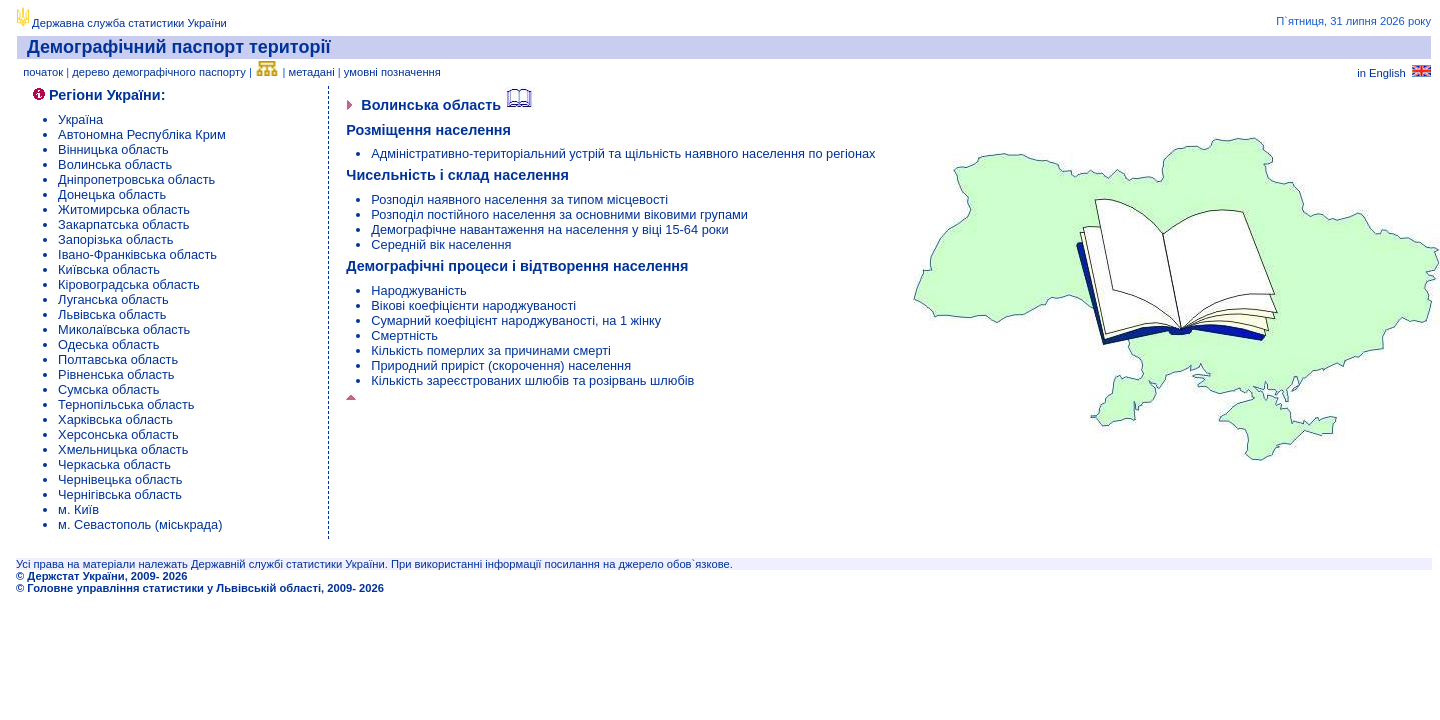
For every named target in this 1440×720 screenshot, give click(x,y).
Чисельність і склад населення (457, 175)
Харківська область (115, 419)
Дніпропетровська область (136, 179)
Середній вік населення (441, 244)
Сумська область (108, 389)
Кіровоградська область (129, 284)
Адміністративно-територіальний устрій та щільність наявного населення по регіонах (623, 153)
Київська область (109, 269)
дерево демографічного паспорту (159, 72)
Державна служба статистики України (129, 23)
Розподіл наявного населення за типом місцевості (519, 199)
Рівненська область (116, 374)
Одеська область (108, 344)
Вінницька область (113, 149)
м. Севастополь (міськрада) (140, 524)
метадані (312, 72)
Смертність (404, 335)
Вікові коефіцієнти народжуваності (473, 305)
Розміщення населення (428, 130)
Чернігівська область (120, 494)
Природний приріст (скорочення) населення (501, 365)
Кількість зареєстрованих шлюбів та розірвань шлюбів (532, 380)
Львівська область (112, 314)
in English (1394, 73)
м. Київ (78, 509)
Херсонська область (118, 434)
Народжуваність (419, 290)
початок (43, 72)
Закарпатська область (123, 224)
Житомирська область (124, 209)
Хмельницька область (123, 449)
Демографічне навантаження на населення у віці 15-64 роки (549, 229)
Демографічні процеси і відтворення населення (517, 266)
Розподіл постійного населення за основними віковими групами (559, 214)
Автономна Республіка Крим (142, 134)
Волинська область (115, 164)
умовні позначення (392, 72)
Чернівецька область (120, 479)
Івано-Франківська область (137, 254)
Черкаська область (114, 464)
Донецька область (112, 194)
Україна (80, 119)
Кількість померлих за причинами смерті (491, 350)
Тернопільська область (126, 404)
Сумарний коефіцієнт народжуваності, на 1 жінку (516, 320)
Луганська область (113, 299)
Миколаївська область (124, 329)
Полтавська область (118, 359)
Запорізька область (115, 239)
